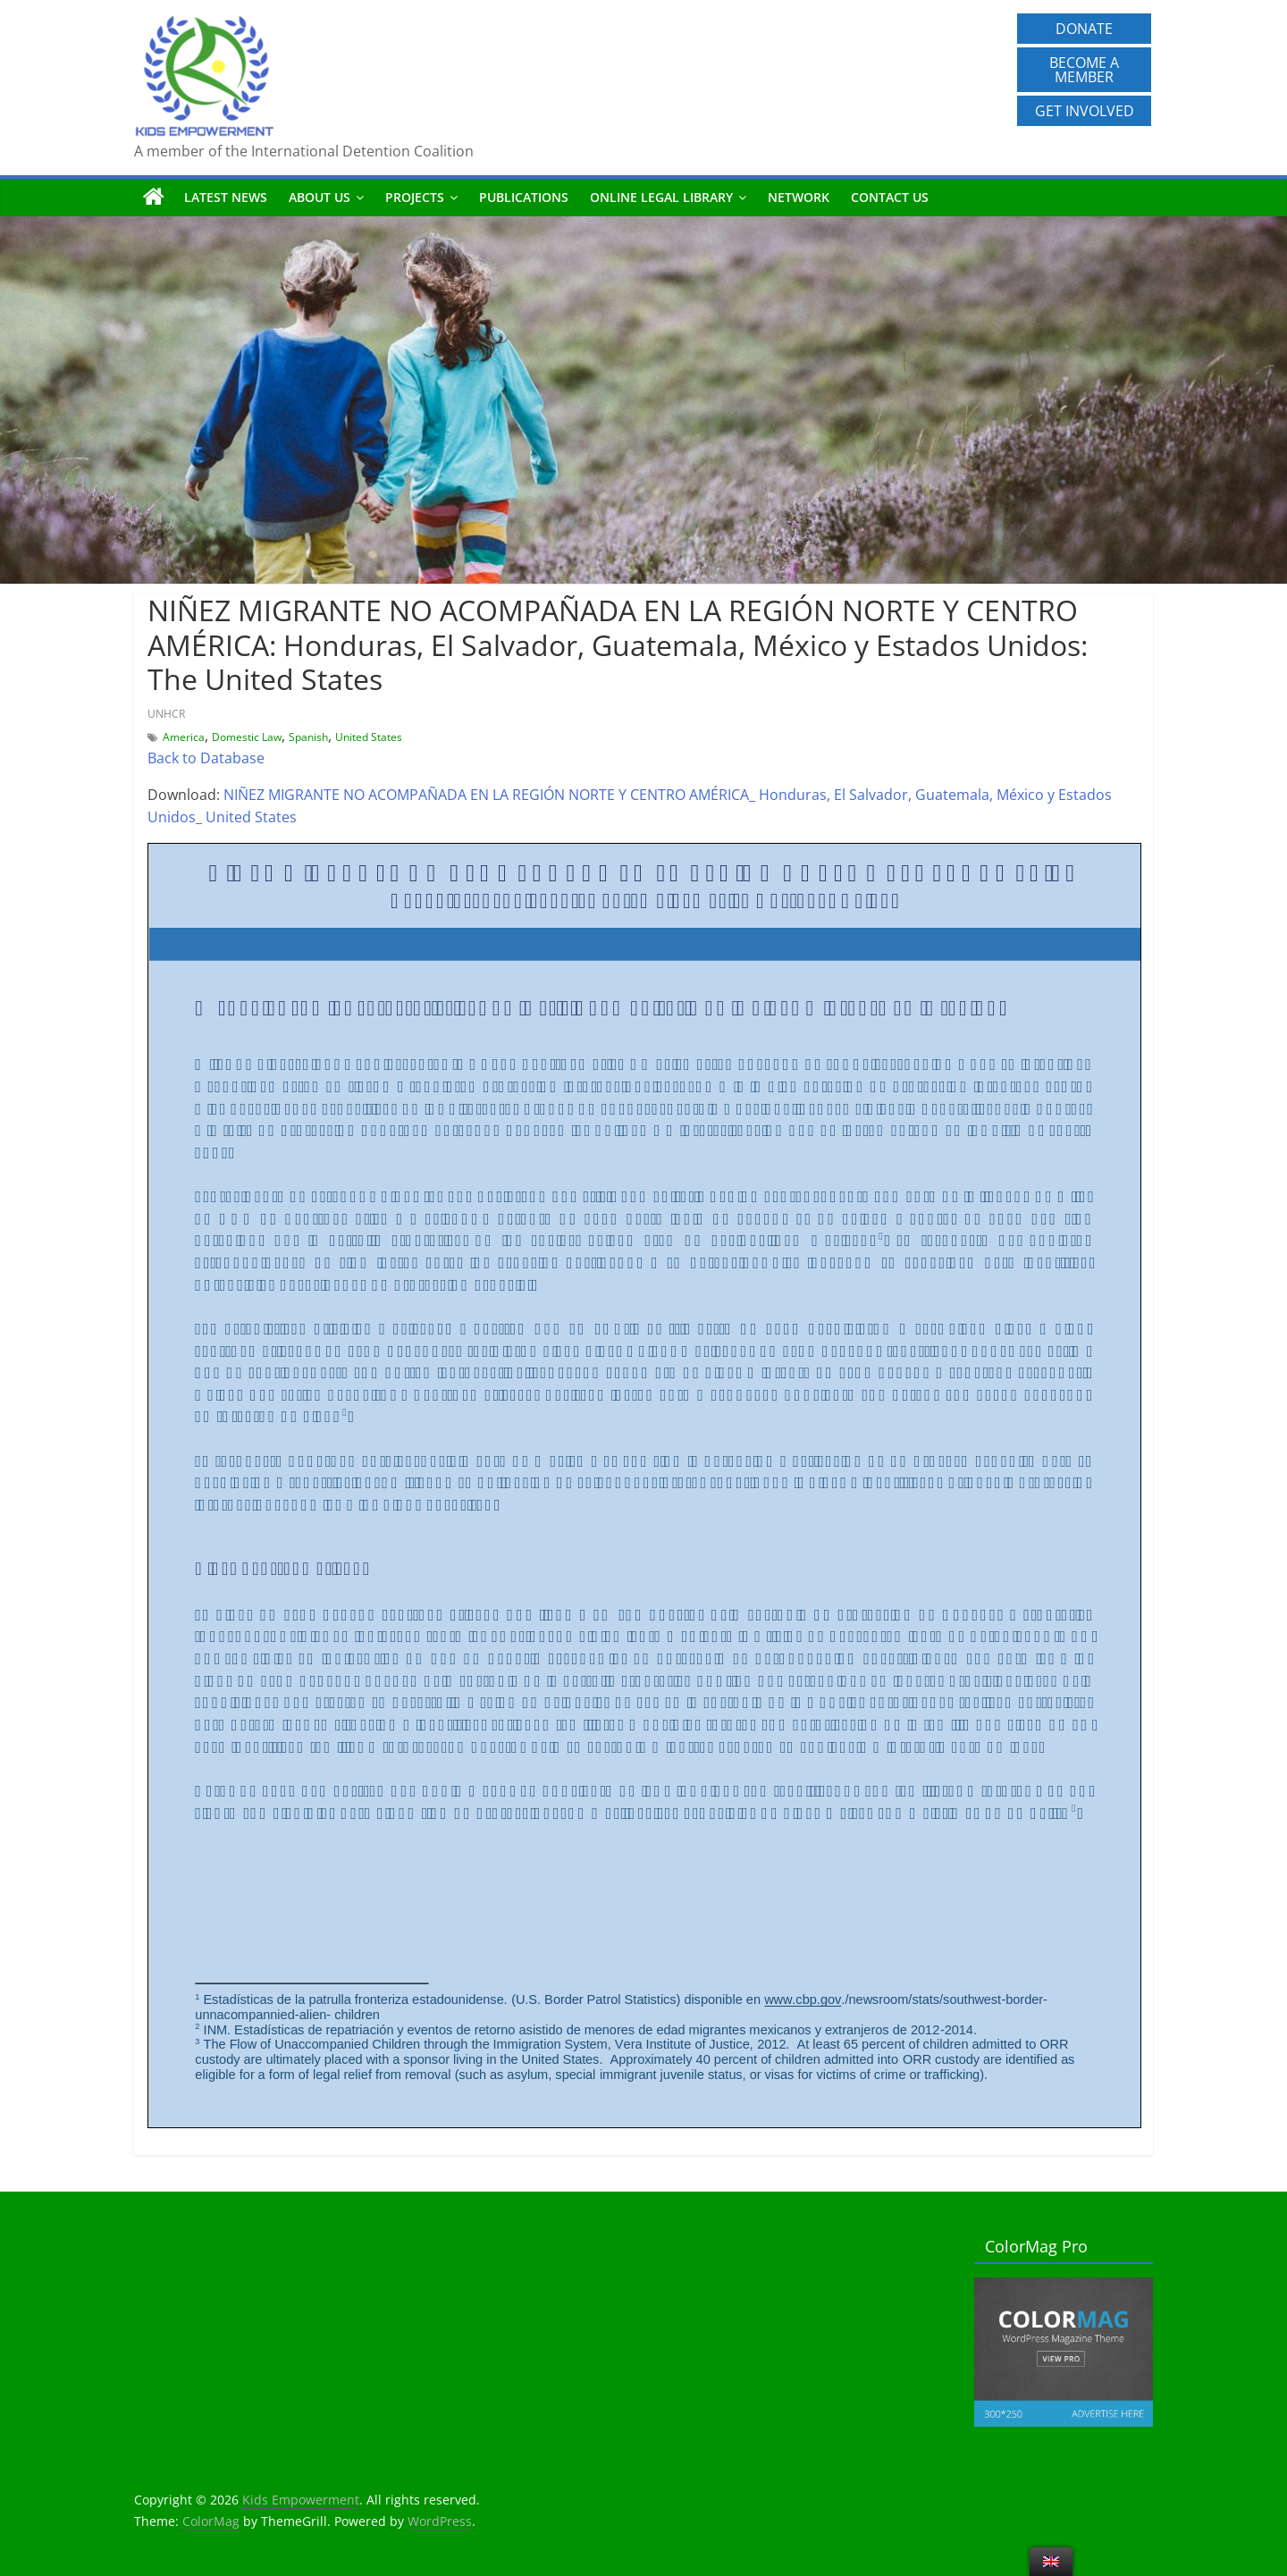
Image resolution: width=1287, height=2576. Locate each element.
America (184, 737)
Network (798, 197)
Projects (414, 197)
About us (319, 197)
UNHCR (166, 713)
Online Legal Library (661, 197)
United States (368, 737)
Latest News (225, 197)
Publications (523, 197)
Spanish (308, 737)
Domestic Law (247, 737)
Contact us (890, 197)
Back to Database (206, 758)
